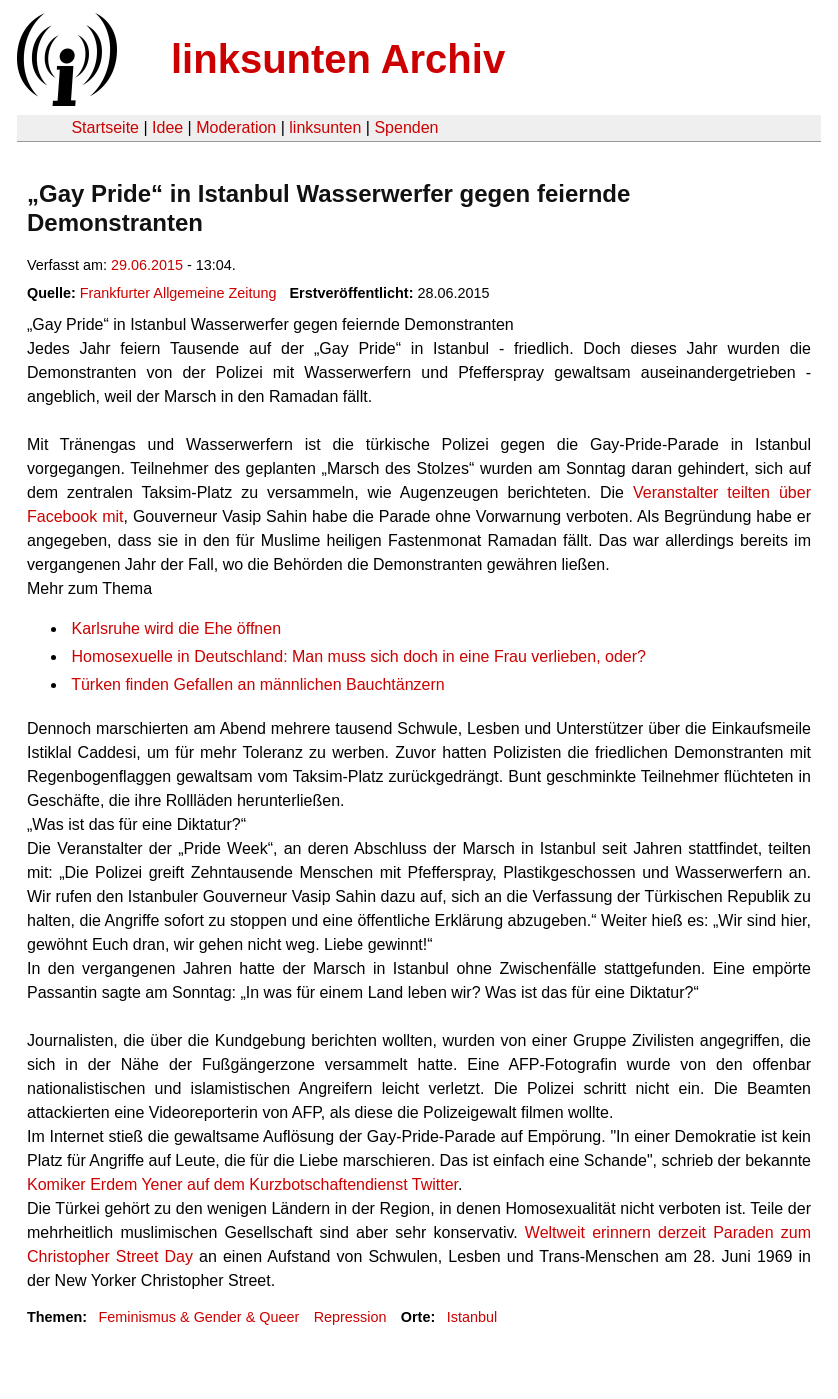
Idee (167, 127)
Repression (350, 1317)
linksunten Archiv (338, 59)
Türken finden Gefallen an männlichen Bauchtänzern (258, 684)
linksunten (325, 127)
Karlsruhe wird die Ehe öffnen (176, 628)
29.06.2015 (147, 265)
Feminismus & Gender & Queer (198, 1317)
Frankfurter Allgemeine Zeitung (178, 293)
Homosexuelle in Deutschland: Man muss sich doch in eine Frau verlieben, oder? (358, 656)
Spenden (406, 127)
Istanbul (472, 1317)
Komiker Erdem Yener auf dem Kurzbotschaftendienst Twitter (242, 1184)
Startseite (105, 127)
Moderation (236, 127)
